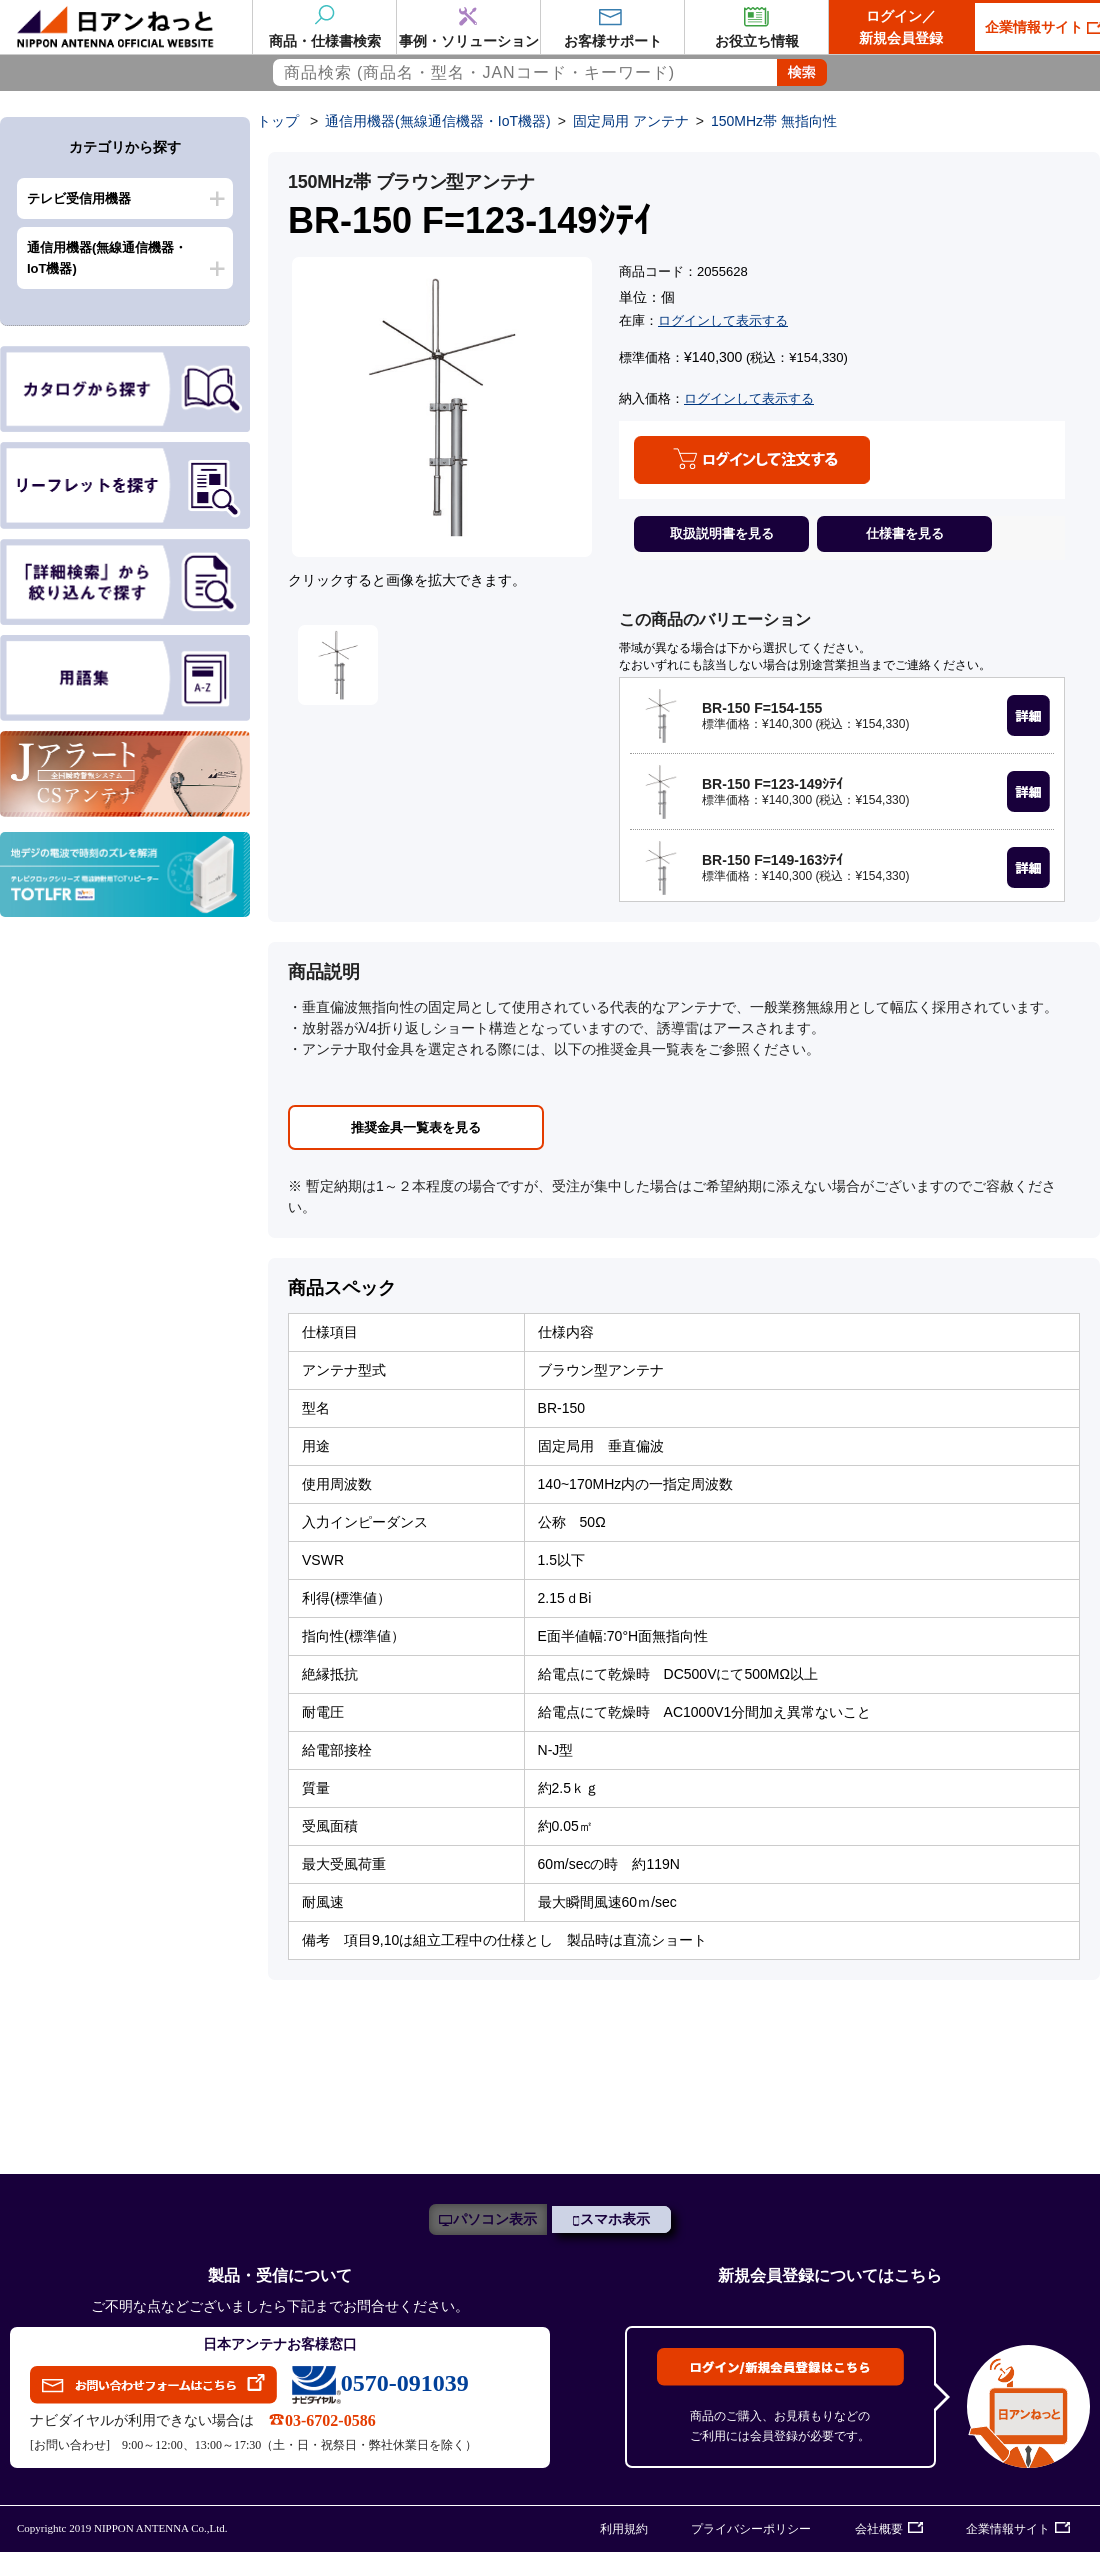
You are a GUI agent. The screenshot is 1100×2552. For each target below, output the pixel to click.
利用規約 (624, 2529)
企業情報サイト (1008, 2529)
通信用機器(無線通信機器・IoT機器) (107, 258)
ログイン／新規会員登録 (901, 27)
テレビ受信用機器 (79, 198)
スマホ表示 (615, 2219)
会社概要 (879, 2529)
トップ (278, 121)
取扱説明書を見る (722, 533)
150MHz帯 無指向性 (774, 121)
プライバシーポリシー (751, 2529)
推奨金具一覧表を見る (416, 1127)
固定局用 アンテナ (631, 121)
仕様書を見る (905, 533)
